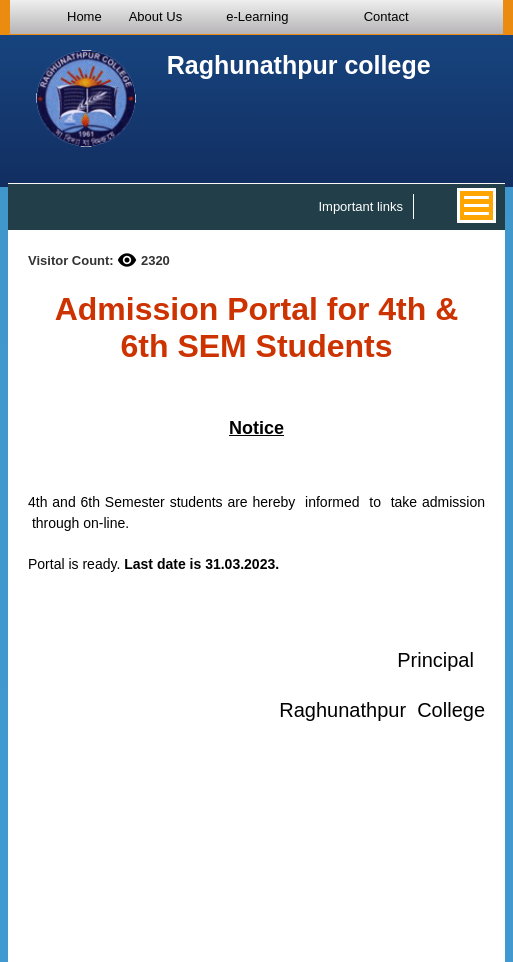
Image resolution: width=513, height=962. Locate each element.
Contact (386, 16)
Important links (360, 206)
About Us (155, 16)
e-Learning (257, 16)
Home (84, 16)
